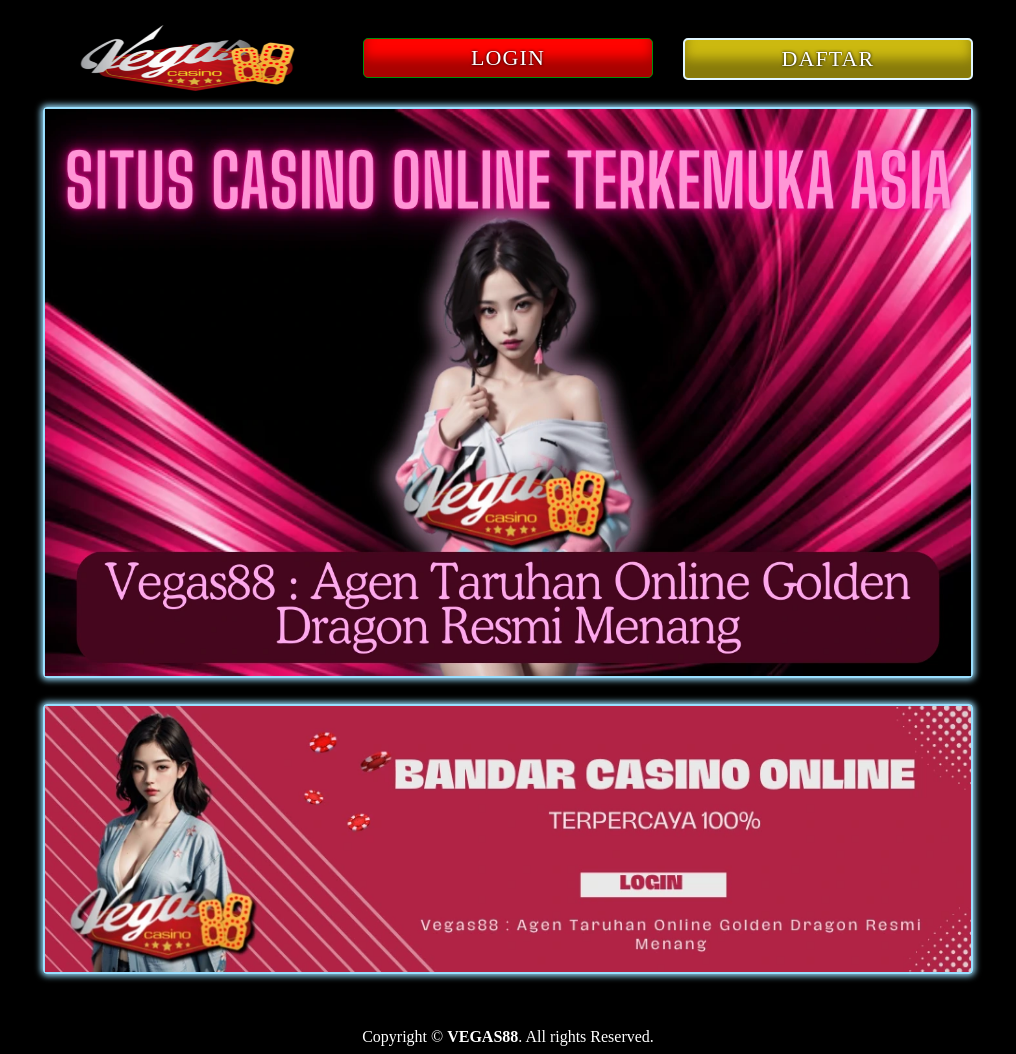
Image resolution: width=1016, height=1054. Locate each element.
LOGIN (508, 57)
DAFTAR (828, 58)
